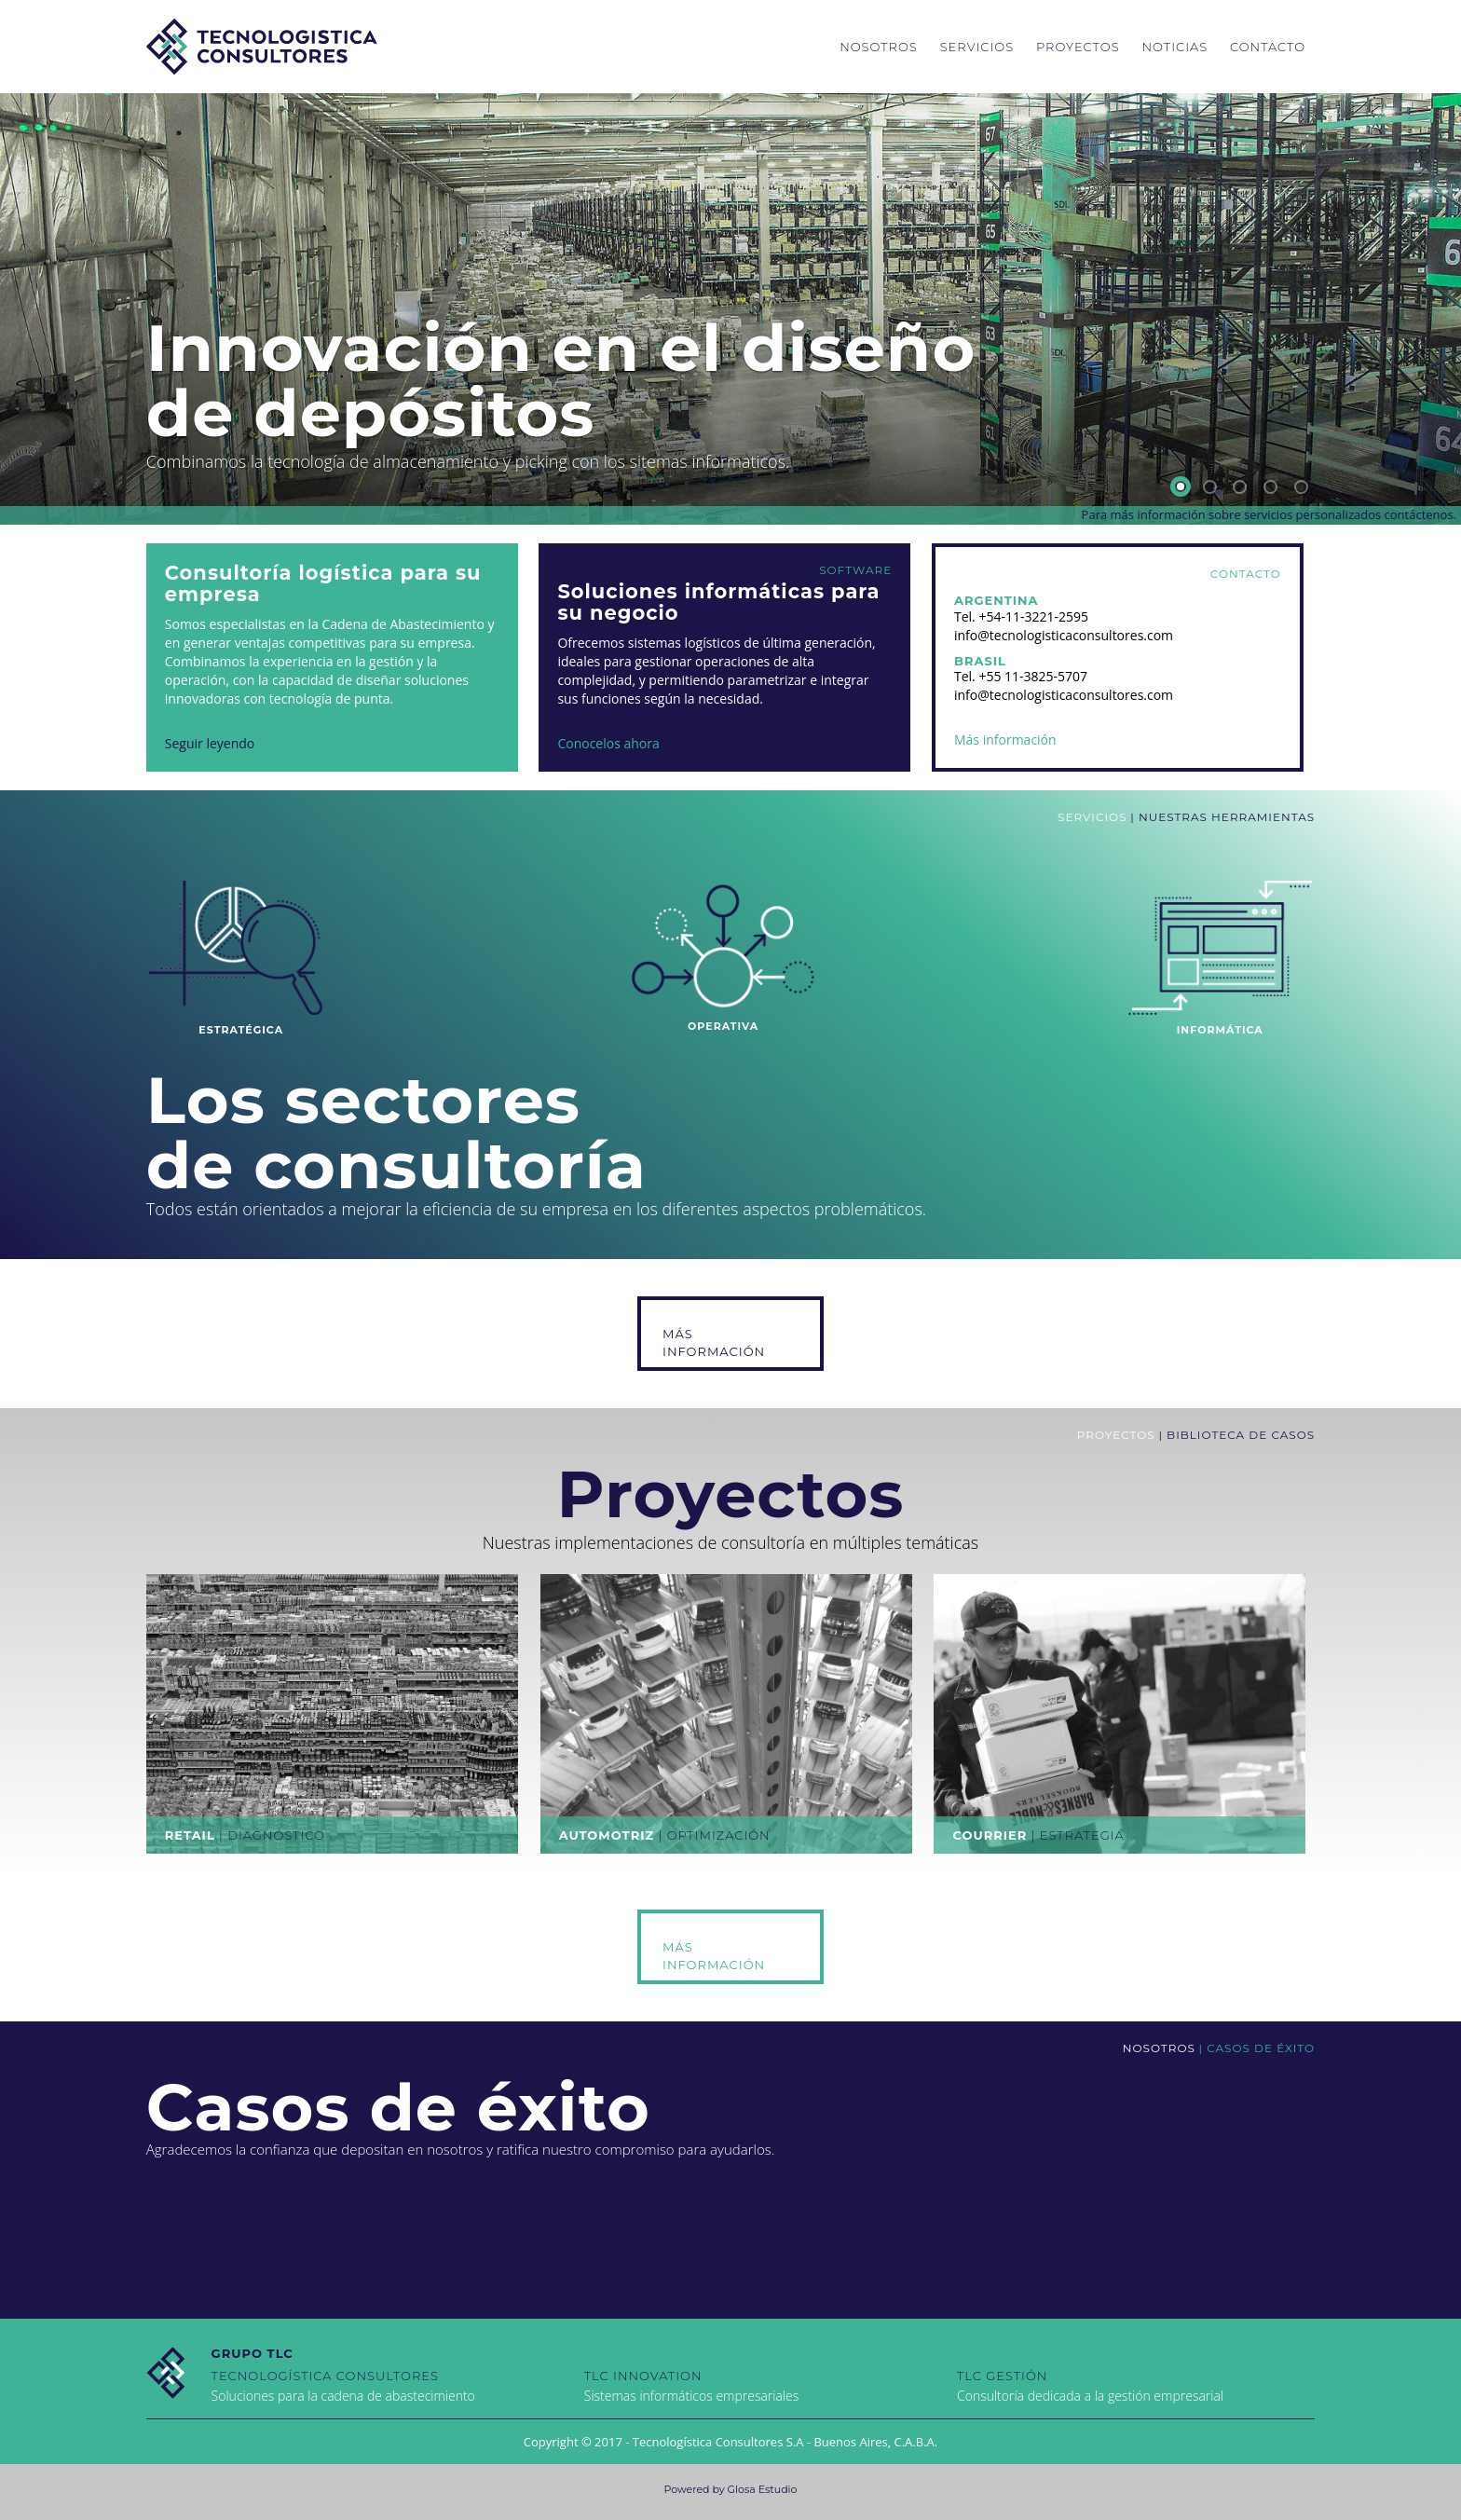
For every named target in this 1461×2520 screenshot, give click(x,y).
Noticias (1174, 46)
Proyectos (1078, 46)
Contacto (1267, 46)
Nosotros (879, 46)
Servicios (977, 46)
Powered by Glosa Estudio (731, 2489)
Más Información (713, 1342)
